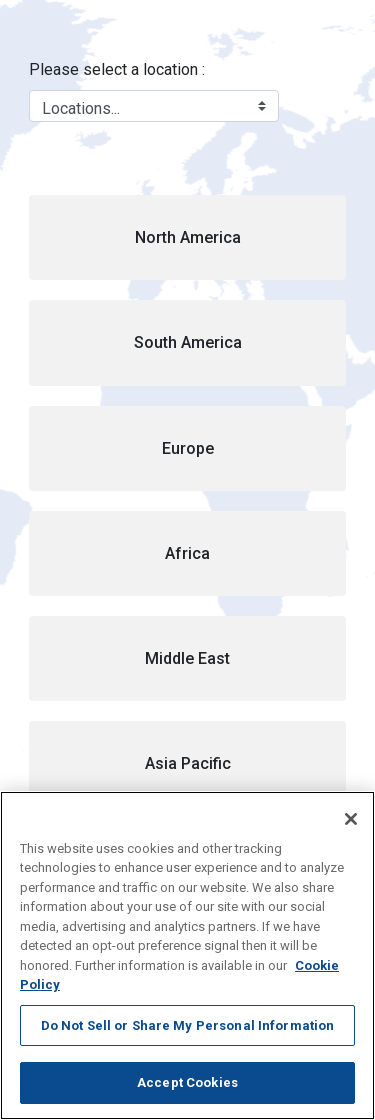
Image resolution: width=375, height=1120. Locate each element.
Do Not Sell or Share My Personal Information (188, 1025)
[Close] (351, 819)
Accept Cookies (187, 1082)
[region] (187, 955)
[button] (187, 237)
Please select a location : (117, 69)
